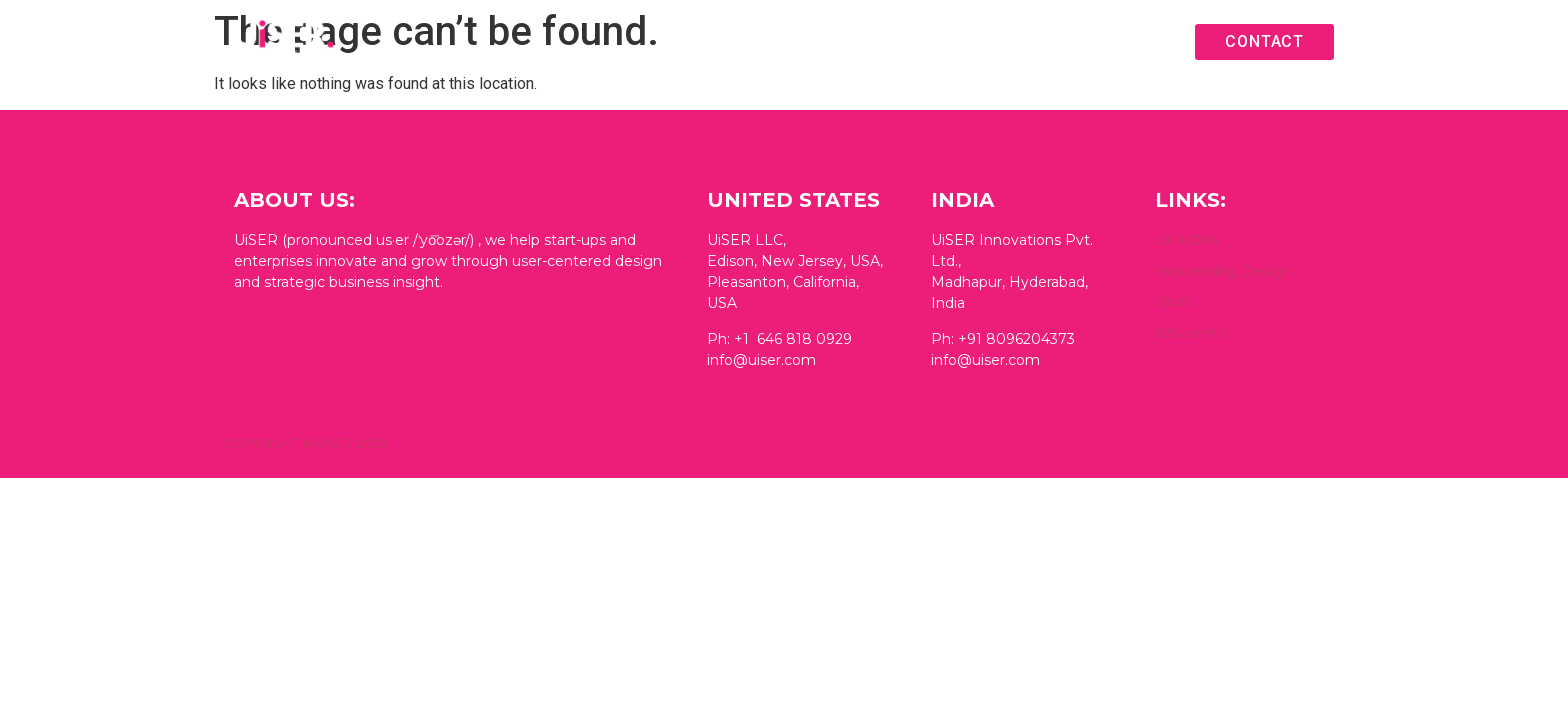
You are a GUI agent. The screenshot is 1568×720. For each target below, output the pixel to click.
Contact (1264, 41)
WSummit (1191, 333)
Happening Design (1224, 271)
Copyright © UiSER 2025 (306, 443)
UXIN (1173, 302)
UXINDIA (1187, 240)
